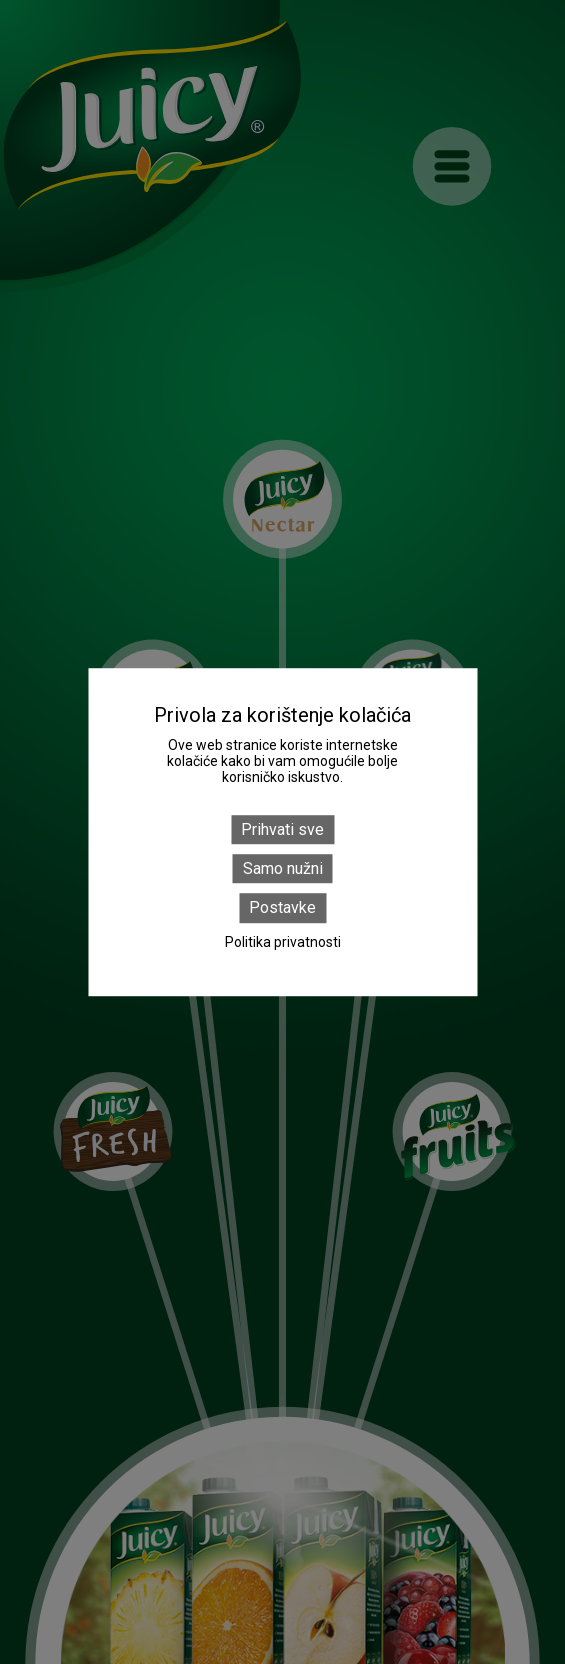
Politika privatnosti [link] (283, 942)
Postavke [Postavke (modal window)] (282, 908)
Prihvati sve (282, 829)
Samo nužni (283, 868)
